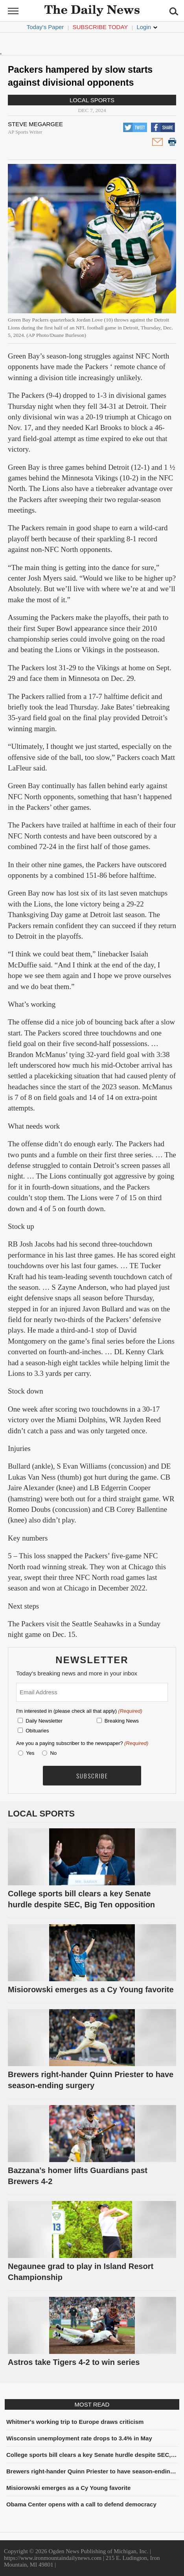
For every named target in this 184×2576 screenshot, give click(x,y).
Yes (28, 1753)
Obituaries (37, 1731)
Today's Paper (45, 27)
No (53, 1753)
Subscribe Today (100, 27)
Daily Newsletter (44, 1721)
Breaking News (122, 1721)
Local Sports (92, 100)
